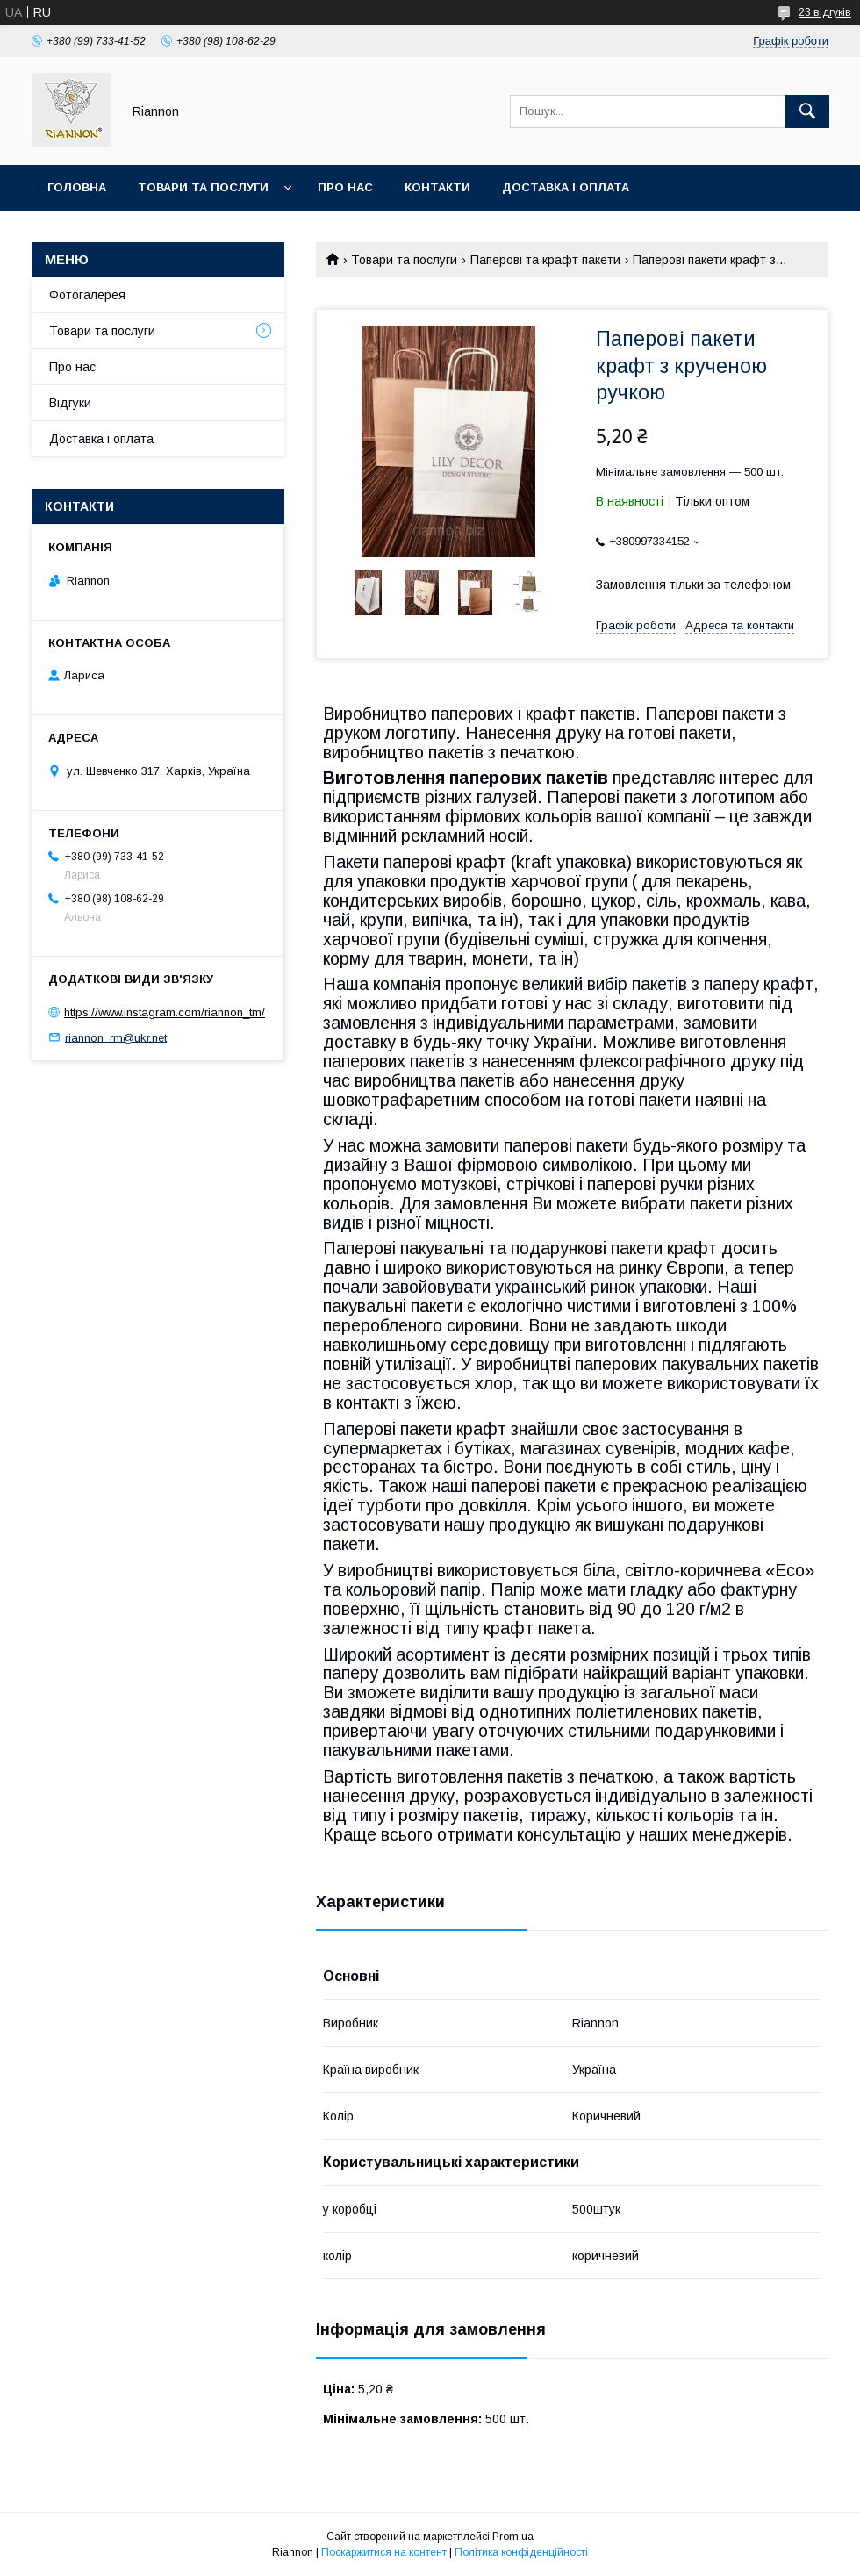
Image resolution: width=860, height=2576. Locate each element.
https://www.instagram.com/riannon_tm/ (164, 1012)
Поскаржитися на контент (384, 2552)
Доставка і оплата (565, 187)
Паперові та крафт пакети (545, 260)
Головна (76, 187)
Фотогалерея (87, 295)
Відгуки (70, 403)
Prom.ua (513, 2536)
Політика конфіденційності (521, 2552)
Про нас (345, 187)
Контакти (437, 187)
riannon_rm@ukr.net (116, 1037)
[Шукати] (807, 111)
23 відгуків (825, 12)
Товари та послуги (203, 187)
